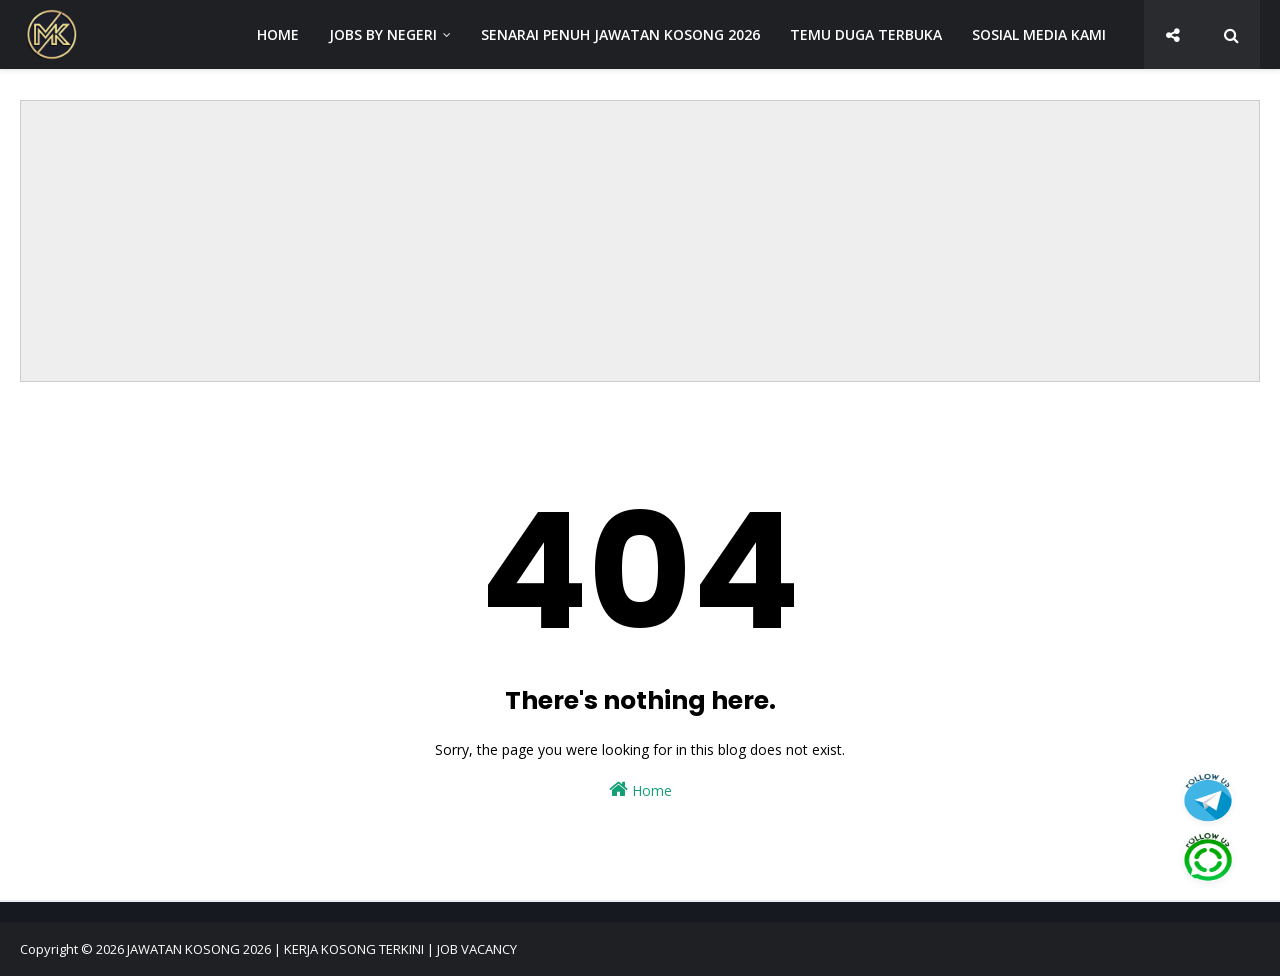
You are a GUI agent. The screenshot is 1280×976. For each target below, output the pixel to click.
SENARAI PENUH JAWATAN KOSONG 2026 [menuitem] (620, 34)
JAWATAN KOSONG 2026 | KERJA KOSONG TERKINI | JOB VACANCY (322, 949)
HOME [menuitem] (278, 34)
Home (640, 789)
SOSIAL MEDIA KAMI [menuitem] (1039, 34)
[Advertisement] (640, 241)
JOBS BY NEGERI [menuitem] (383, 34)
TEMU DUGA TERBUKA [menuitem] (866, 34)
